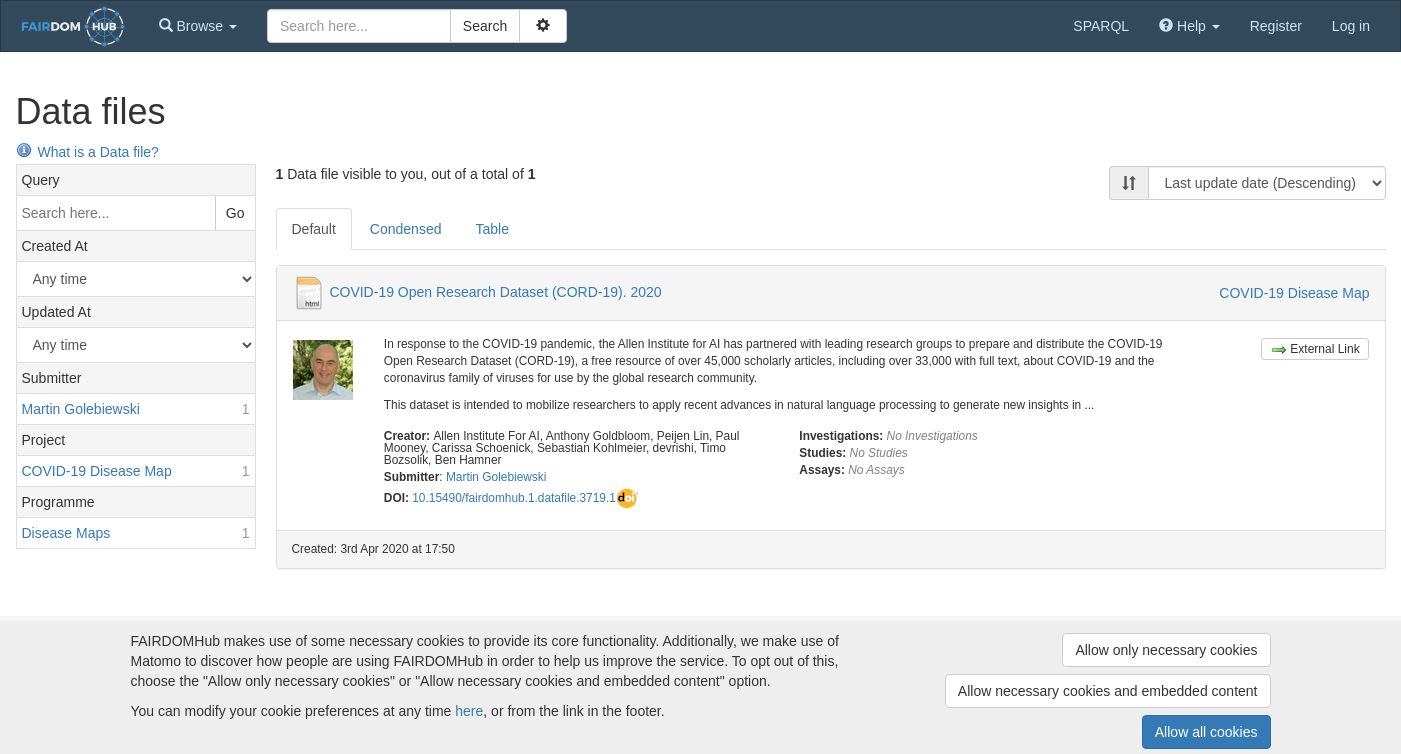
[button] (198, 26)
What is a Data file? (87, 152)
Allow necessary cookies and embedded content (1108, 691)
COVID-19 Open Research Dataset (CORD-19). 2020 (495, 292)
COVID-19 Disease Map (1294, 293)
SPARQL (1101, 26)
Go (235, 213)
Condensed (406, 229)
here (469, 711)
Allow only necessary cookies (1166, 650)
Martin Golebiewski (496, 477)
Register (1276, 26)
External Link (1315, 350)
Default (314, 229)
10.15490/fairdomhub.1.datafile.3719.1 (514, 499)
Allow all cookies (1206, 732)
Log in (1351, 26)
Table (491, 229)
